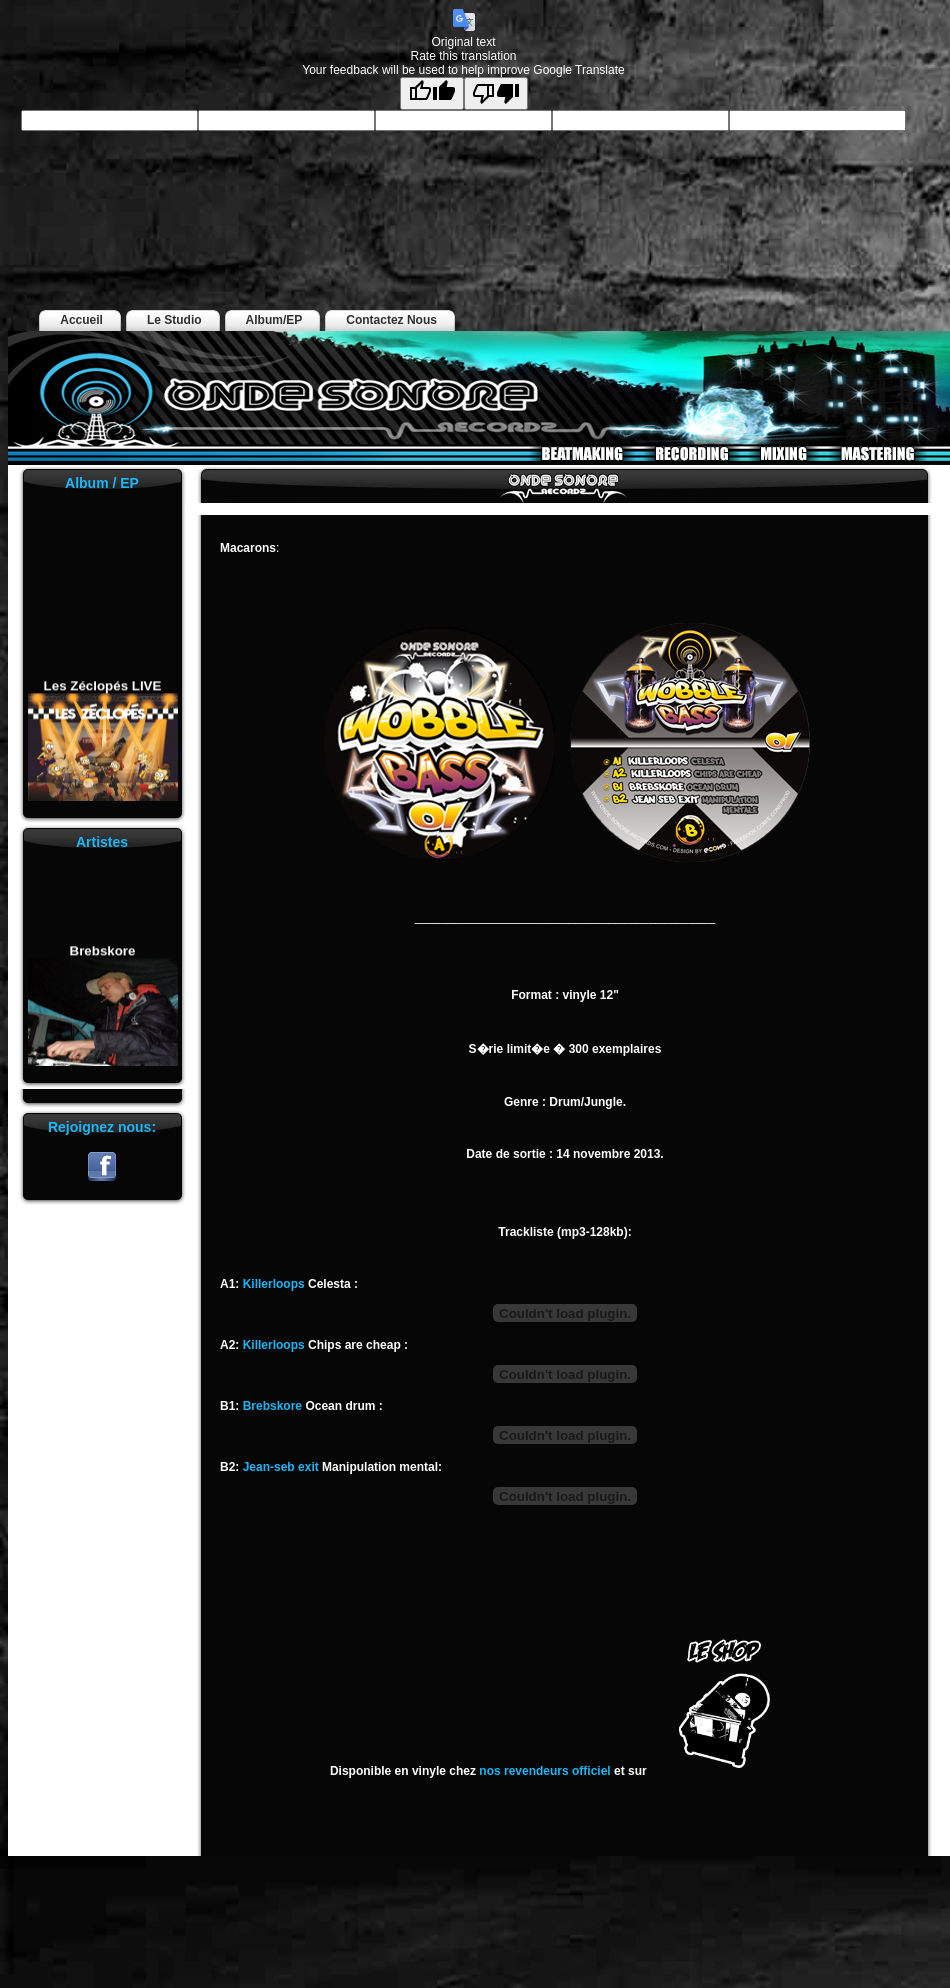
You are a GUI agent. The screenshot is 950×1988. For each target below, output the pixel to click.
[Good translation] (432, 93)
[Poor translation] (496, 93)
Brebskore (102, 955)
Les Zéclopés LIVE (102, 690)
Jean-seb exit (282, 1467)
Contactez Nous (391, 320)
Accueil (81, 320)
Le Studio (174, 320)
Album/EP (274, 320)
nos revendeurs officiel (544, 1771)
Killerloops (274, 1284)
